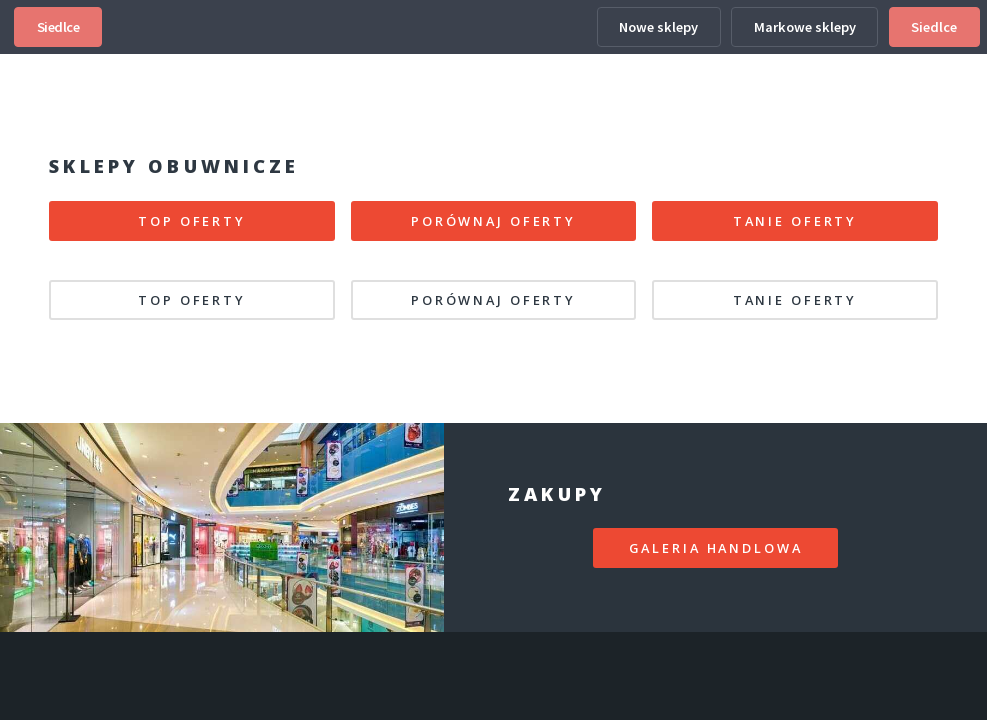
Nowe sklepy (658, 27)
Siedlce (58, 27)
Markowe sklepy (805, 27)
